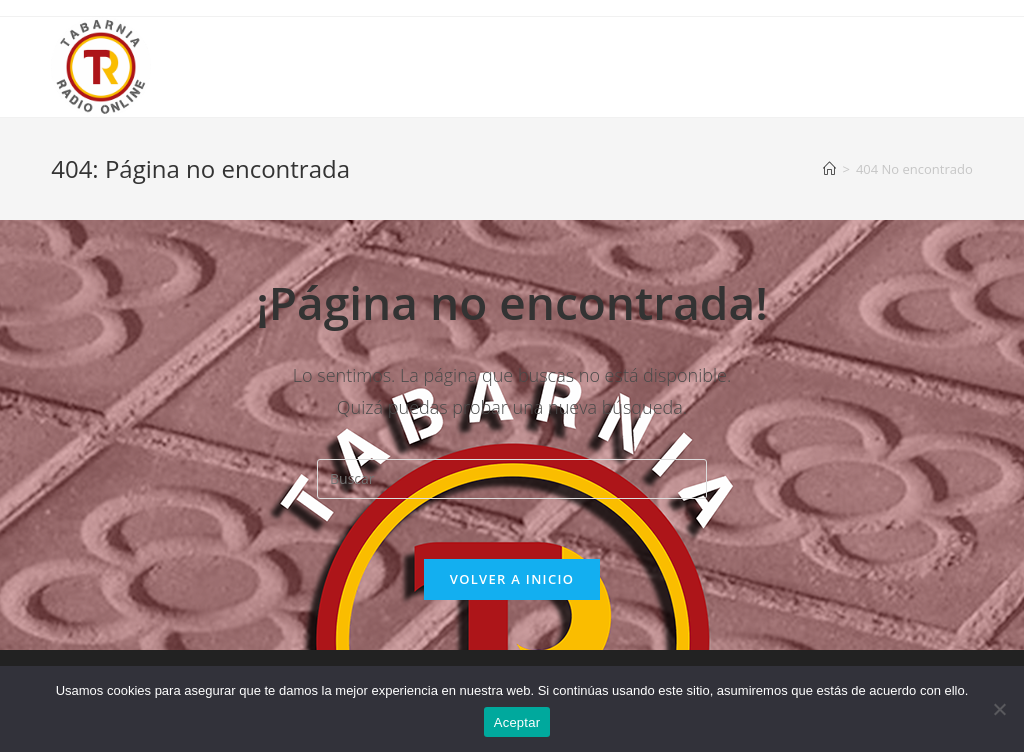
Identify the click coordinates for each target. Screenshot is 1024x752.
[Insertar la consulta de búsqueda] (512, 479)
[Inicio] (829, 169)
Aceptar (517, 722)
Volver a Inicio (512, 579)
